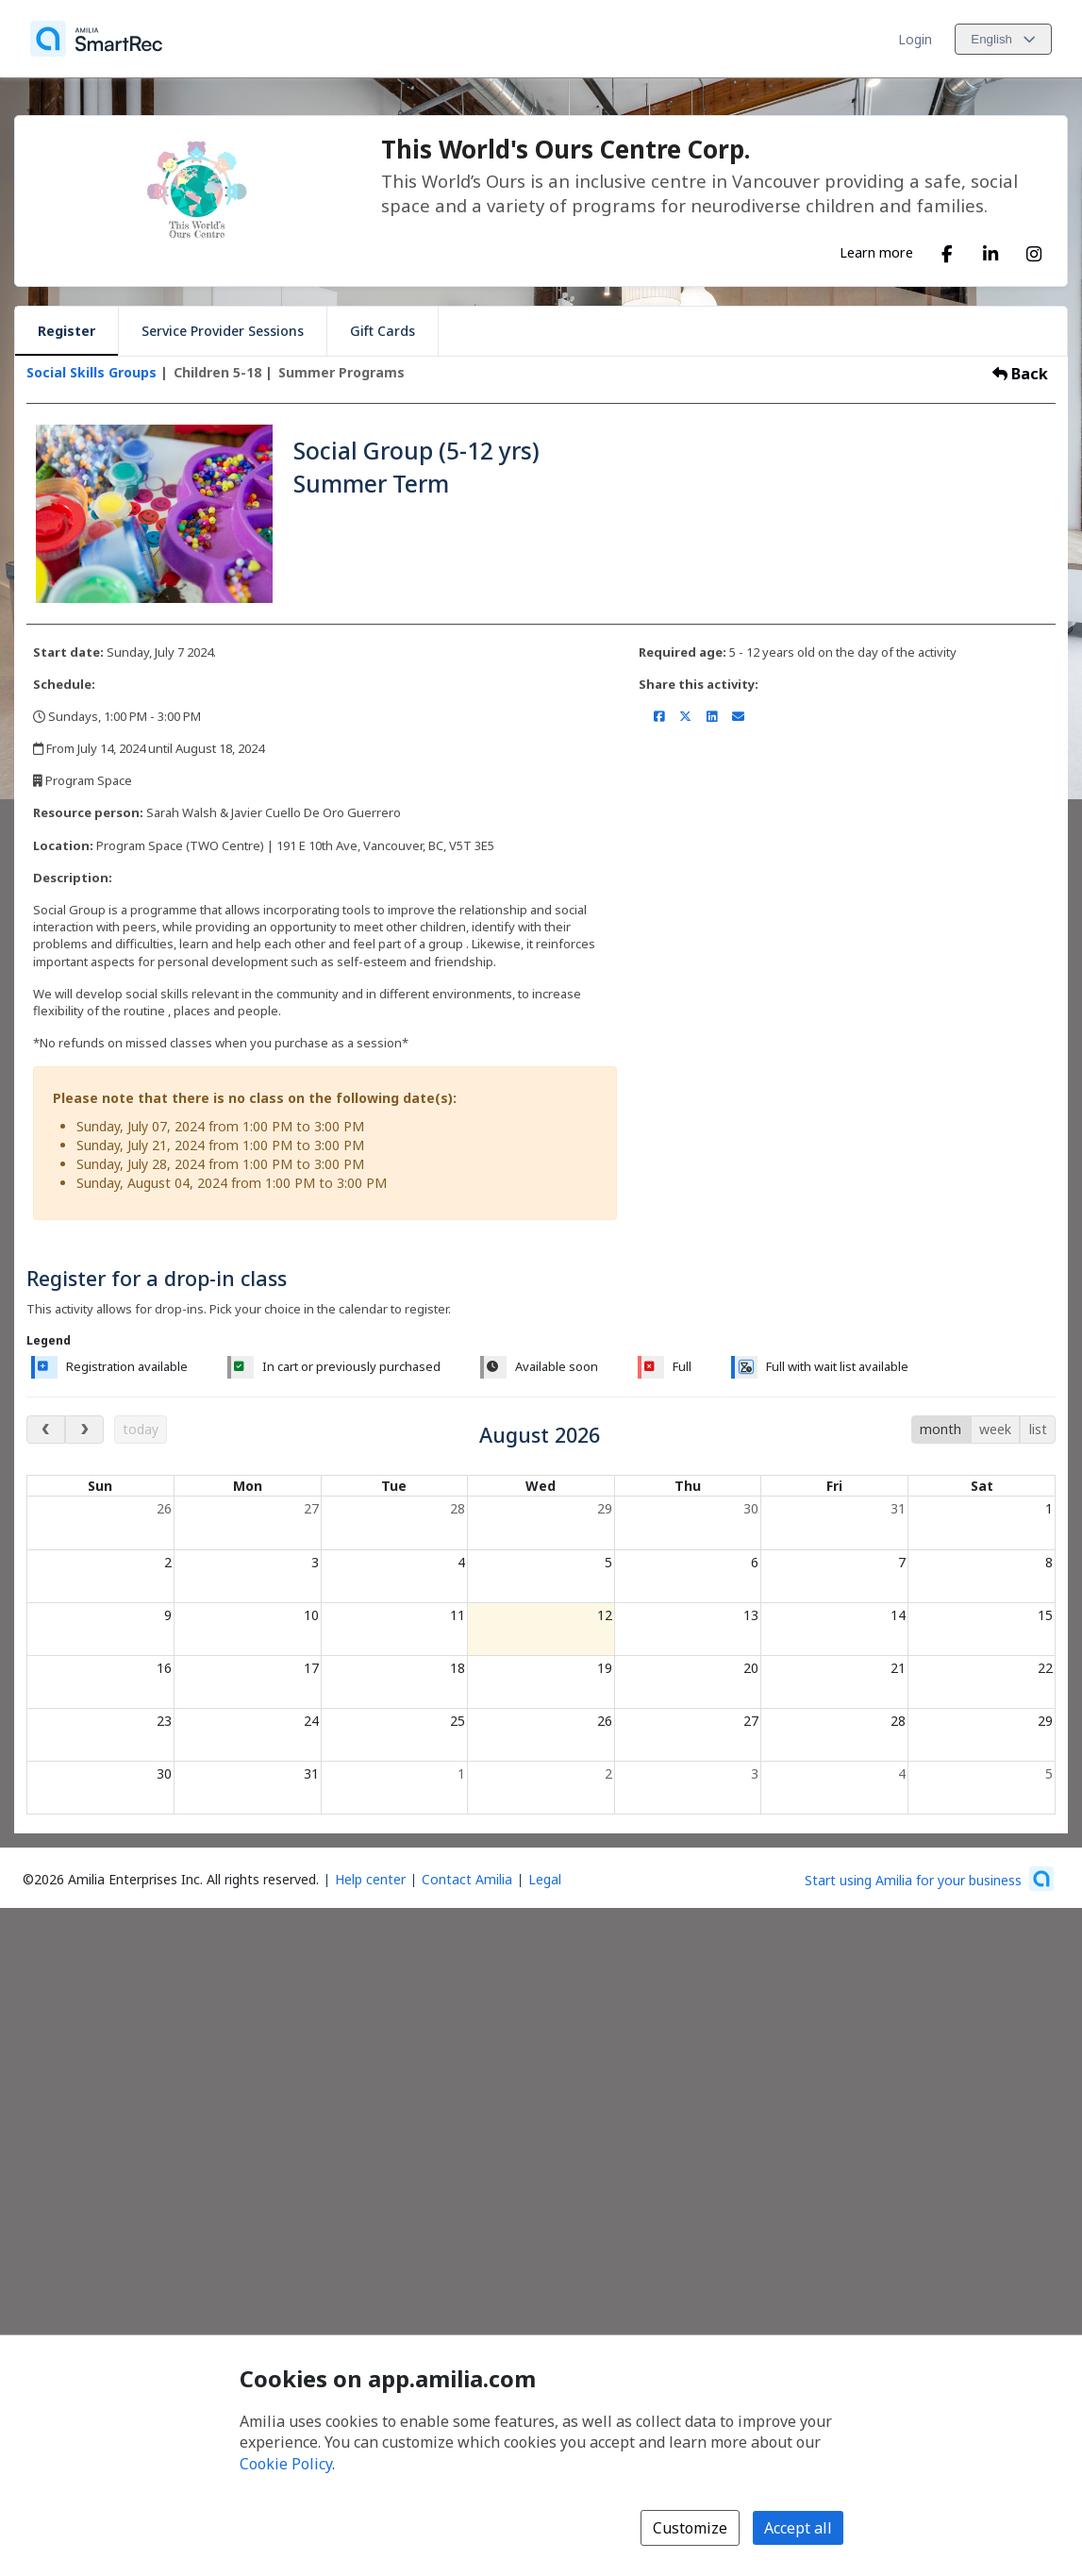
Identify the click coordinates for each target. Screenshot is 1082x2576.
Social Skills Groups (91, 372)
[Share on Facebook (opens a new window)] (659, 716)
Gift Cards (382, 331)
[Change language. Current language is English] (1003, 39)
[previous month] (45, 1429)
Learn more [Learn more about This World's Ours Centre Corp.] (876, 252)
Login (915, 39)
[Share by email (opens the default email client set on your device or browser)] (738, 716)
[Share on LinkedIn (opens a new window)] (712, 716)
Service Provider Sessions (222, 331)
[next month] (84, 1429)
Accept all (798, 2527)
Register (66, 331)
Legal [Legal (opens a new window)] (544, 1879)
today (140, 1429)
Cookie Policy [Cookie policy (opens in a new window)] (286, 2463)
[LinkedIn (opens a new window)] (990, 250)
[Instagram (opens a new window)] (1033, 250)
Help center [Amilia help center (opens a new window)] (370, 1879)
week (995, 1429)
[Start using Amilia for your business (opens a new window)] (929, 1878)
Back (1020, 373)
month (940, 1429)
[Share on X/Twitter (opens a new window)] (685, 716)
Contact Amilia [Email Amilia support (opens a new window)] (467, 1879)
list (1038, 1429)
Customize (690, 2527)
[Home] (96, 39)
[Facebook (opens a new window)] (947, 250)
